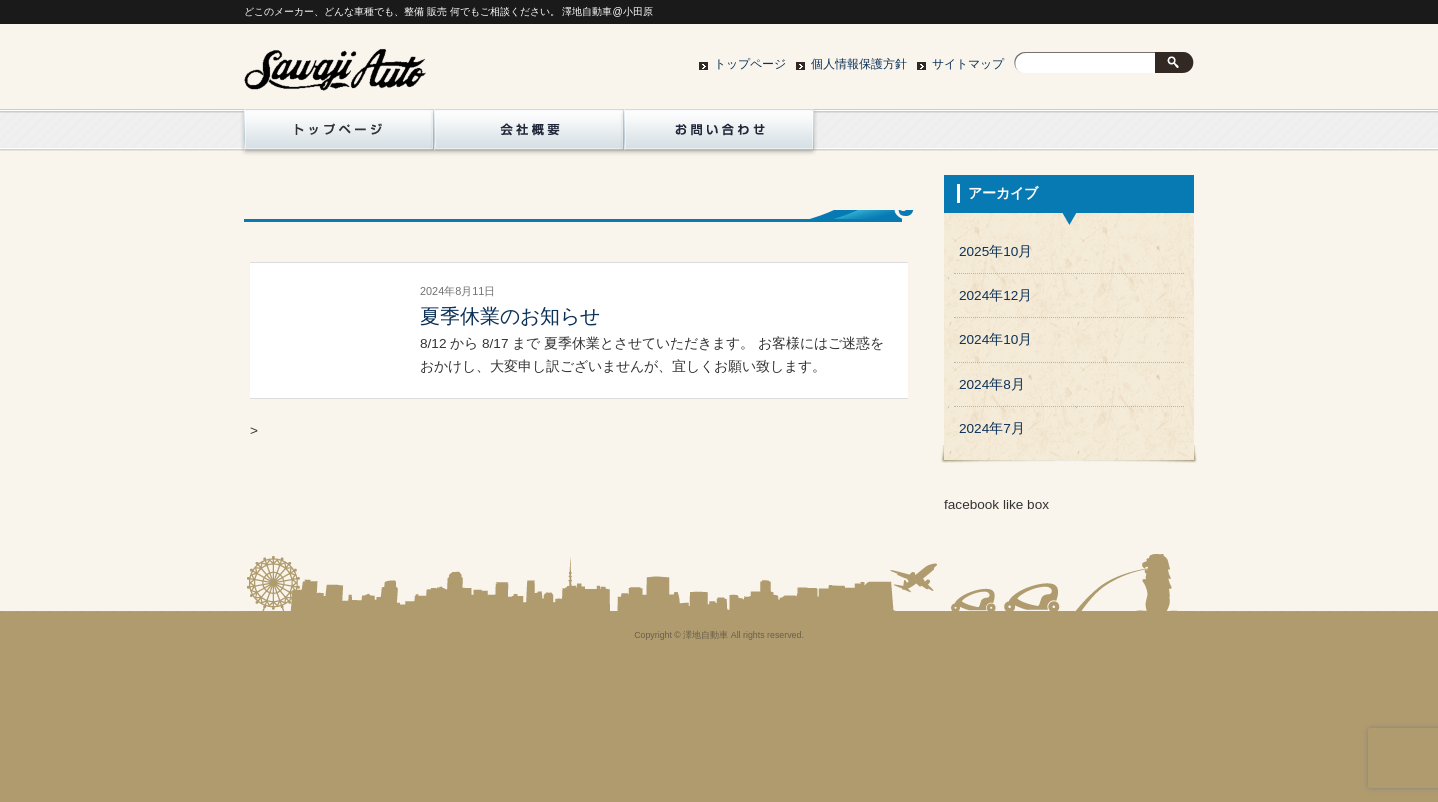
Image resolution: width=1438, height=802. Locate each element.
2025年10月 (995, 251)
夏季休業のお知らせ (510, 316)
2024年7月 (992, 428)
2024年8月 (992, 384)
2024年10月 (995, 339)
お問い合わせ (719, 135)
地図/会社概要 (529, 135)
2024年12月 (995, 295)
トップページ (750, 64)
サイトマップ (968, 64)
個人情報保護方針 (859, 64)
